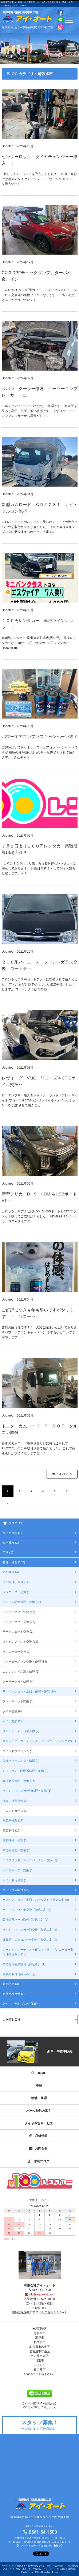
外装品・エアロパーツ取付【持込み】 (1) (30, 1939)
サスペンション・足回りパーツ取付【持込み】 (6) (36, 1899)
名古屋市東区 (39, 2355)
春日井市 (40, 2369)
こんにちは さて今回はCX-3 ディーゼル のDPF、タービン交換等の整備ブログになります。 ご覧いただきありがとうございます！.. (39, 294)
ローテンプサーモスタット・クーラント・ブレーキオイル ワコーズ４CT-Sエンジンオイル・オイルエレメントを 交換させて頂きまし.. (40, 1100)
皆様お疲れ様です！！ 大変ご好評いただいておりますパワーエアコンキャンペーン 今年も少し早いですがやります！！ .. (39, 1332)
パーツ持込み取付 (39, 2110)
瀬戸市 (39, 2337)
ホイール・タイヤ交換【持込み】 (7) (27, 1909)
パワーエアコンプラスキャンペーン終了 (40, 736)
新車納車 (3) (11, 1984)
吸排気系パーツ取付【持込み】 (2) (25, 1919)
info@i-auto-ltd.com (39, 2294)
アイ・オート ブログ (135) (20, 2003)
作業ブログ (38, 2161)
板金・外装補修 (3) (15, 1800)
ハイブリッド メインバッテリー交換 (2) (30, 1860)
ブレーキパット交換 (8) (18, 1701)
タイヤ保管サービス (39, 2123)
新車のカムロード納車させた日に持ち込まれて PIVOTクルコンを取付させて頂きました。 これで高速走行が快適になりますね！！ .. (38, 1448)
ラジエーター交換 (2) (17, 1651)
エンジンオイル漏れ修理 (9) (21, 1671)
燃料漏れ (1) (11, 1542)
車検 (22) (9, 1552)
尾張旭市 (40, 2333)
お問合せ (38, 2148)
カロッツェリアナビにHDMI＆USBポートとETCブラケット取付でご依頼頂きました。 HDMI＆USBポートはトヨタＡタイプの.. (39, 1216)
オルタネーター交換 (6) (18, 1870)
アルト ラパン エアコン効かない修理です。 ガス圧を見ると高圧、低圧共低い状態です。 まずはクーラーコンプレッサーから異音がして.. (39, 410)
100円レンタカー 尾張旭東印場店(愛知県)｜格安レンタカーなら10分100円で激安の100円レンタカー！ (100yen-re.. (39, 642)
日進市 (39, 2360)
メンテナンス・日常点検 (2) (21, 1731)
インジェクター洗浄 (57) (19, 1612)
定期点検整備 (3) (14, 1993)
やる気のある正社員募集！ (39, 2424)
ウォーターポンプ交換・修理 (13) (25, 1661)
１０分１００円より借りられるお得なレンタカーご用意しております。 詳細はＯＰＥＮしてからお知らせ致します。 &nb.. (39, 868)
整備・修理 (39, 2098)
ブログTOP (13, 1523)
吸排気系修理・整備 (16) (19, 1781)
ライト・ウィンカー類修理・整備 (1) (27, 1790)
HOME (38, 2073)
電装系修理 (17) (13, 1820)
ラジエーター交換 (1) (17, 1592)
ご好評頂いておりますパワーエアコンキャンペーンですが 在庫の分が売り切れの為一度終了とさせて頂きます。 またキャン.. (40, 752)
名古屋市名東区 (39, 2346)
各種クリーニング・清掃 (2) (21, 1760)
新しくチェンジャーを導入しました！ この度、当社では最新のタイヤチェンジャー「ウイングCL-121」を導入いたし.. (39, 178)
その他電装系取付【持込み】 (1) (24, 1964)
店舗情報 (38, 2136)
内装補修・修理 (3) (15, 1840)
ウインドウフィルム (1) (18, 1751)
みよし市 (40, 2365)
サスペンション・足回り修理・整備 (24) (29, 1691)
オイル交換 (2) (12, 1721)
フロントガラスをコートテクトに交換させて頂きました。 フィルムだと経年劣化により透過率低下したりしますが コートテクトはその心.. (40, 984)
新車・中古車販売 (39, 2051)
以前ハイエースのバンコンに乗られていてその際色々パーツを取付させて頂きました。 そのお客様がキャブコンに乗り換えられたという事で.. (40, 526)
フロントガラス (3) (15, 1810)
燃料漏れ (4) (11, 1572)
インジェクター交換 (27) (19, 1622)
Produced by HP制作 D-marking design (39, 2572)
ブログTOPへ (62, 1473)
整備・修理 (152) (14, 1562)
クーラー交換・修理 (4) (18, 1681)
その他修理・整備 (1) (17, 1850)
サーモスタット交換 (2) (18, 1631)
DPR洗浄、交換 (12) (16, 1582)
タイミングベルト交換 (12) (20, 1641)
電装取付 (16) (11, 1830)
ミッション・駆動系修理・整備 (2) (25, 1770)
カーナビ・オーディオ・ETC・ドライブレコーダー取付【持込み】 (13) (38, 1952)
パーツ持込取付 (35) (16, 1890)
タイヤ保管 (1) (12, 1533)
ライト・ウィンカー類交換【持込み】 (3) (30, 1929)
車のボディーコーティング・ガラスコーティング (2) (37, 1741)
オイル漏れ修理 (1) (15, 1880)
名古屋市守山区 (39, 2351)
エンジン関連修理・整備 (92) (22, 1602)
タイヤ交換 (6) (12, 1711)
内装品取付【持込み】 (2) (19, 1974)
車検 (39, 2085)
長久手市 (40, 2342)
